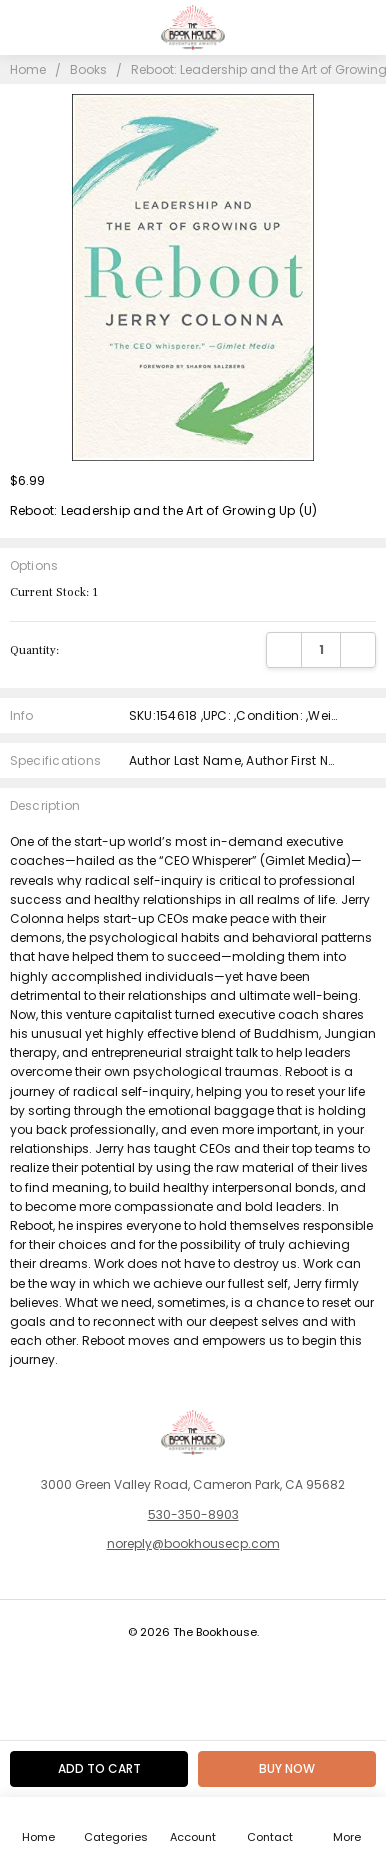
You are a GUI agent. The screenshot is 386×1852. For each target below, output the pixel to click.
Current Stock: (54, 592)
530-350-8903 (193, 1514)
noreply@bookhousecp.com (193, 1543)
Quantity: (34, 650)
